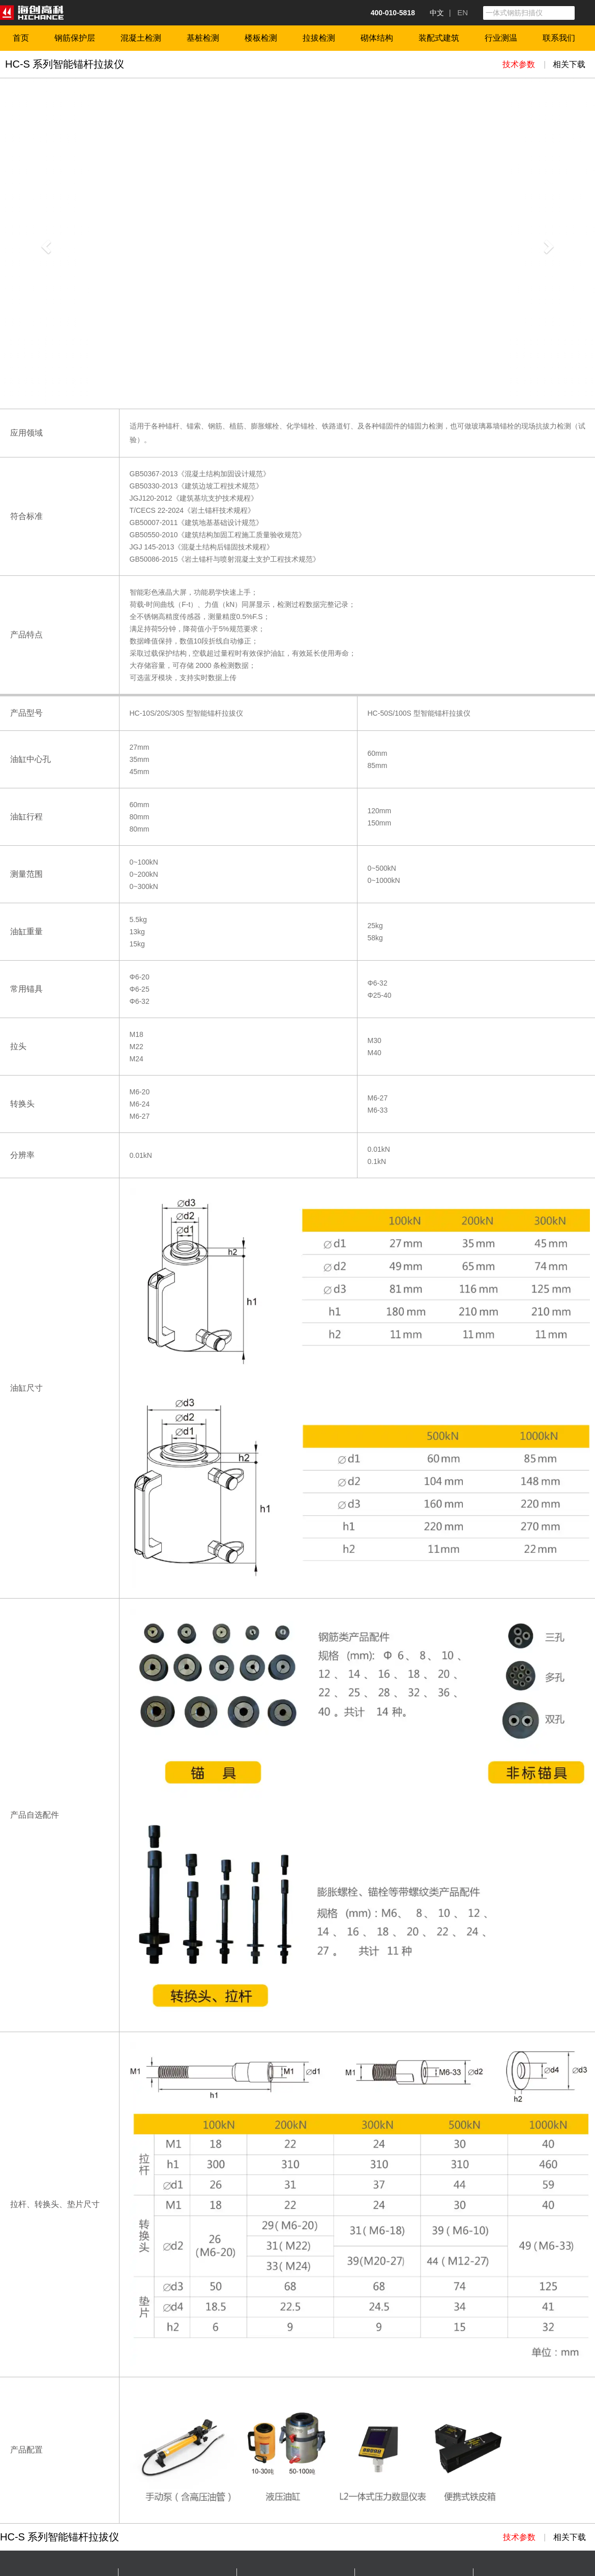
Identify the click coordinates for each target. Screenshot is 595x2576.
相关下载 (569, 64)
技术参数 (518, 64)
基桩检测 (203, 38)
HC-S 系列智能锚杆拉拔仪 (64, 64)
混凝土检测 (141, 38)
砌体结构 (377, 38)
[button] (45, 243)
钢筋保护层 (74, 38)
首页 (21, 38)
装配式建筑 (439, 38)
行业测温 (501, 38)
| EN (458, 12)
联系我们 (559, 38)
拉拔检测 (319, 38)
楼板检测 (261, 38)
